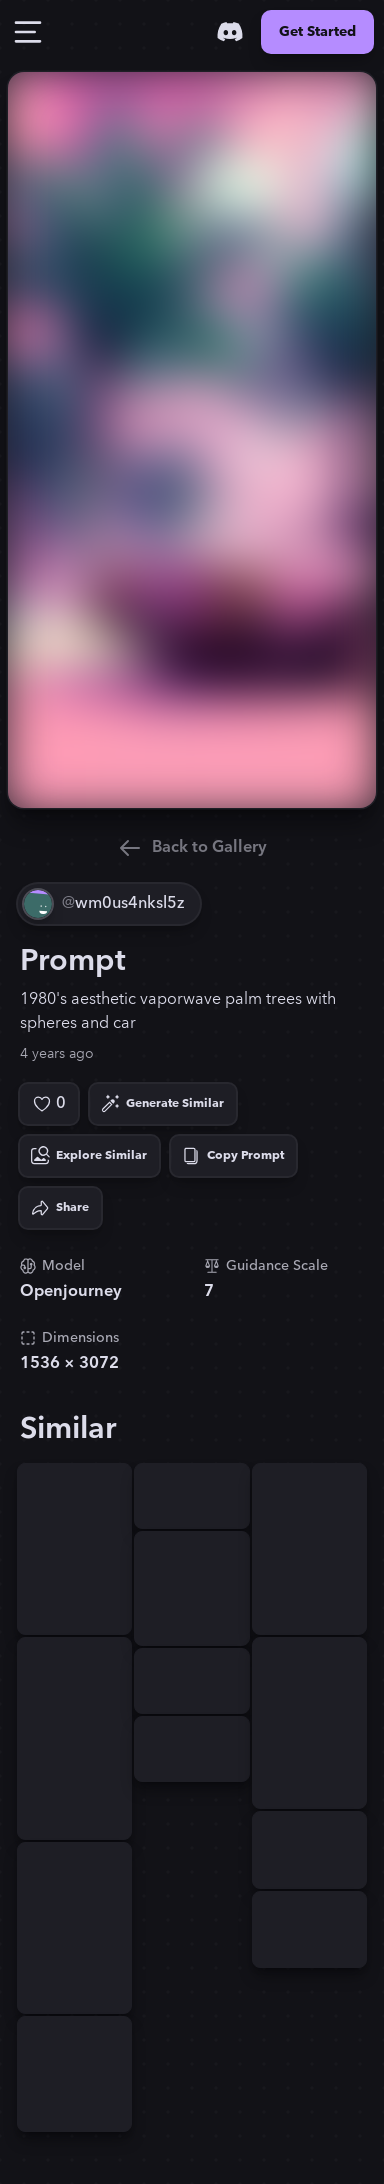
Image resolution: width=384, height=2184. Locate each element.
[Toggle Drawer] (28, 32)
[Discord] (230, 32)
